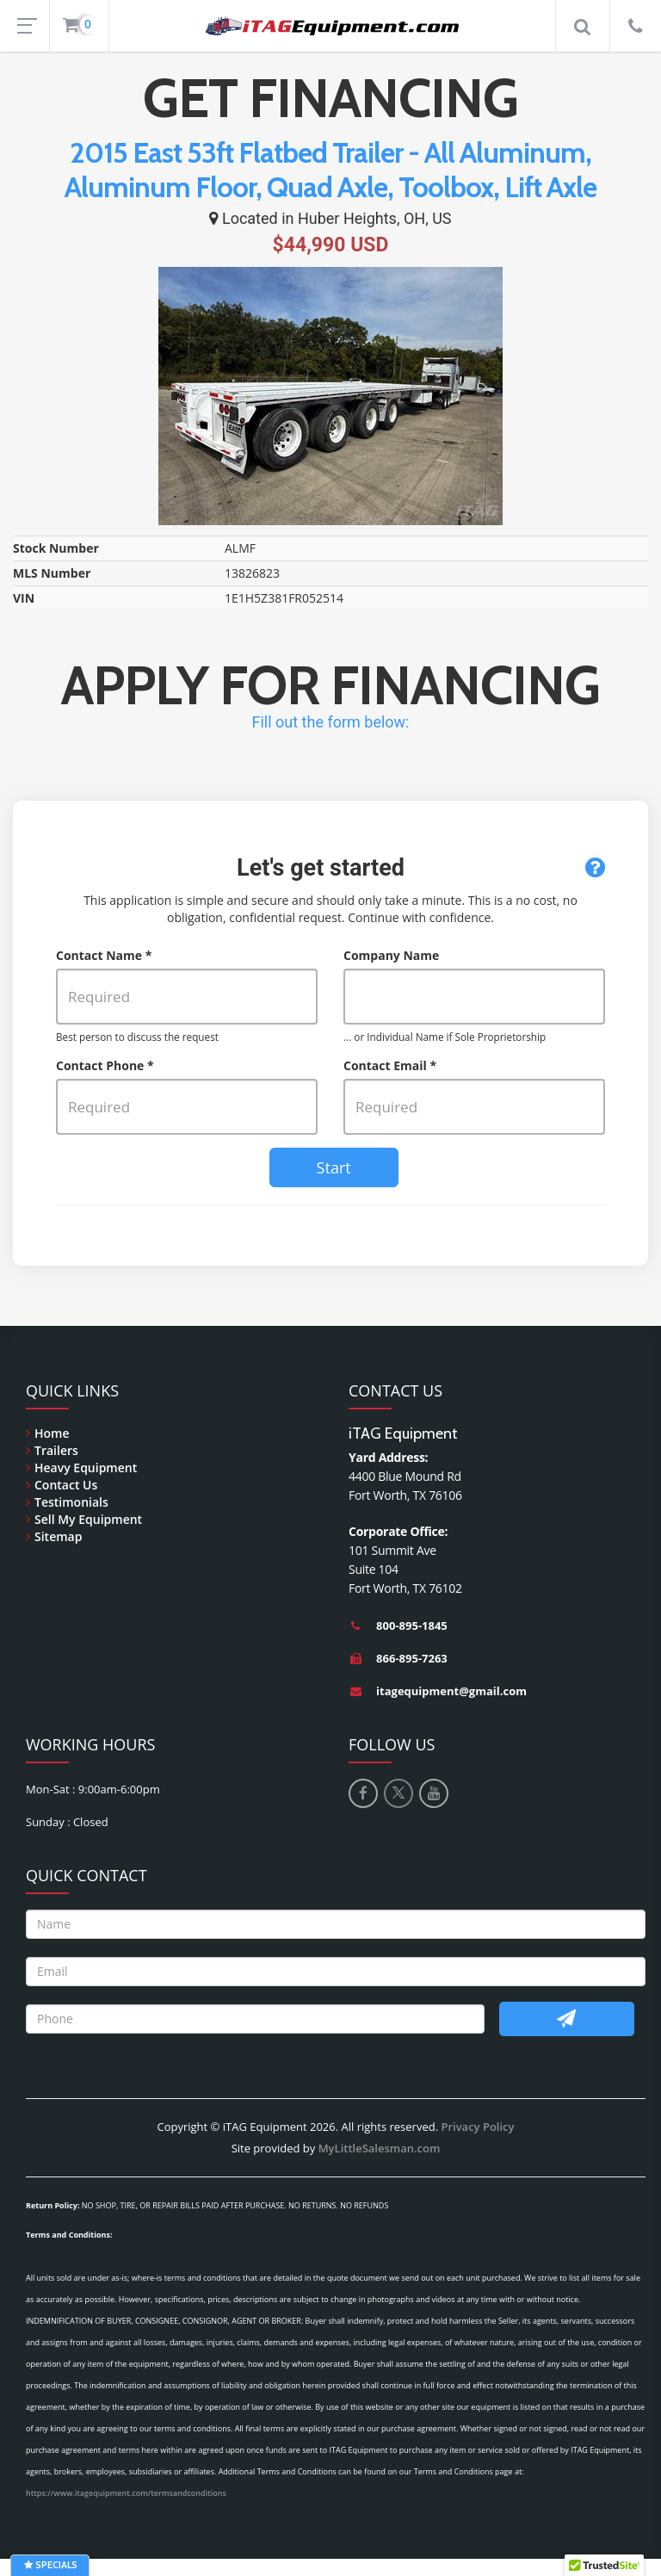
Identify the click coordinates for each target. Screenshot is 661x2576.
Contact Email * (389, 1065)
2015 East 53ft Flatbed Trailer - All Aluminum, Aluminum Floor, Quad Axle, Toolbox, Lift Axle (330, 169)
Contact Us (65, 1485)
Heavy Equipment (85, 1467)
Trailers (56, 1450)
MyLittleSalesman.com (379, 2148)
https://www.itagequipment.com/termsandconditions (126, 2493)
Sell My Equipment (88, 1519)
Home (52, 1433)
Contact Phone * (105, 1065)
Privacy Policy (477, 2126)
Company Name (391, 955)
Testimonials (71, 1502)
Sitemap (58, 1536)
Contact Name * (103, 955)
